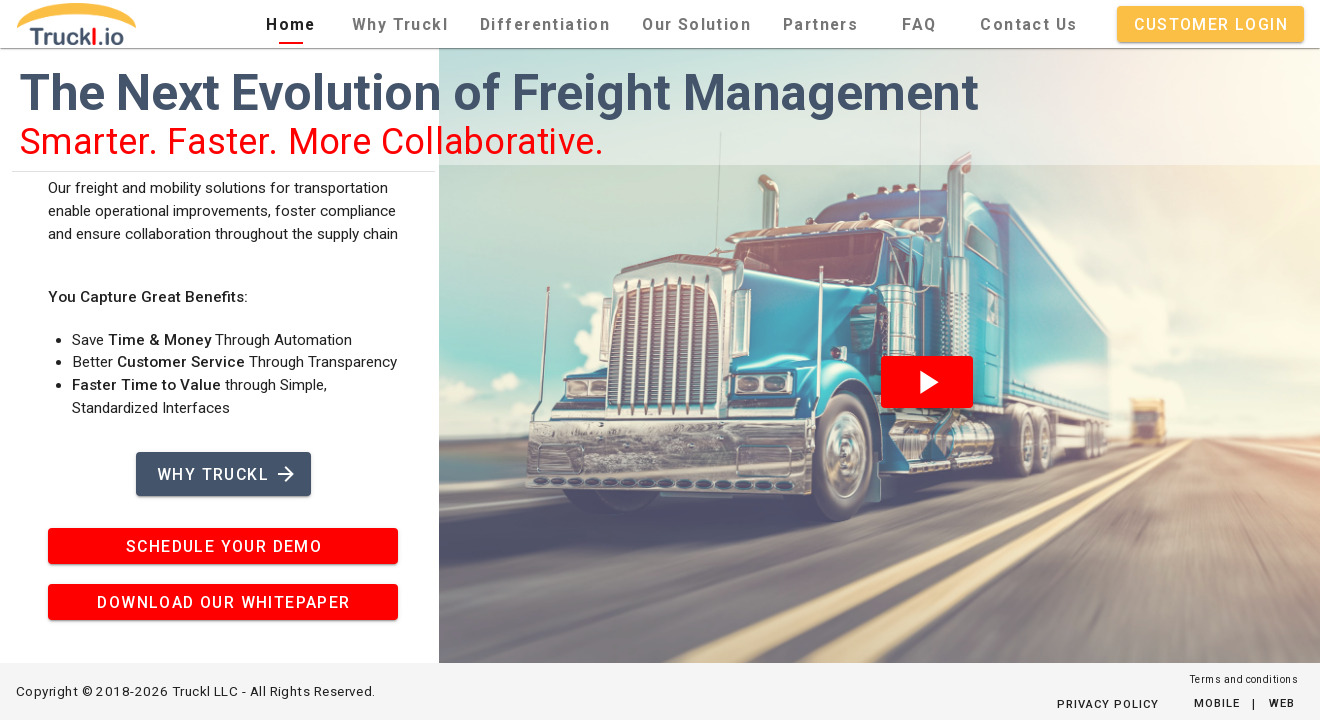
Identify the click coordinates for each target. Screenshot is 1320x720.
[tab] (291, 24)
